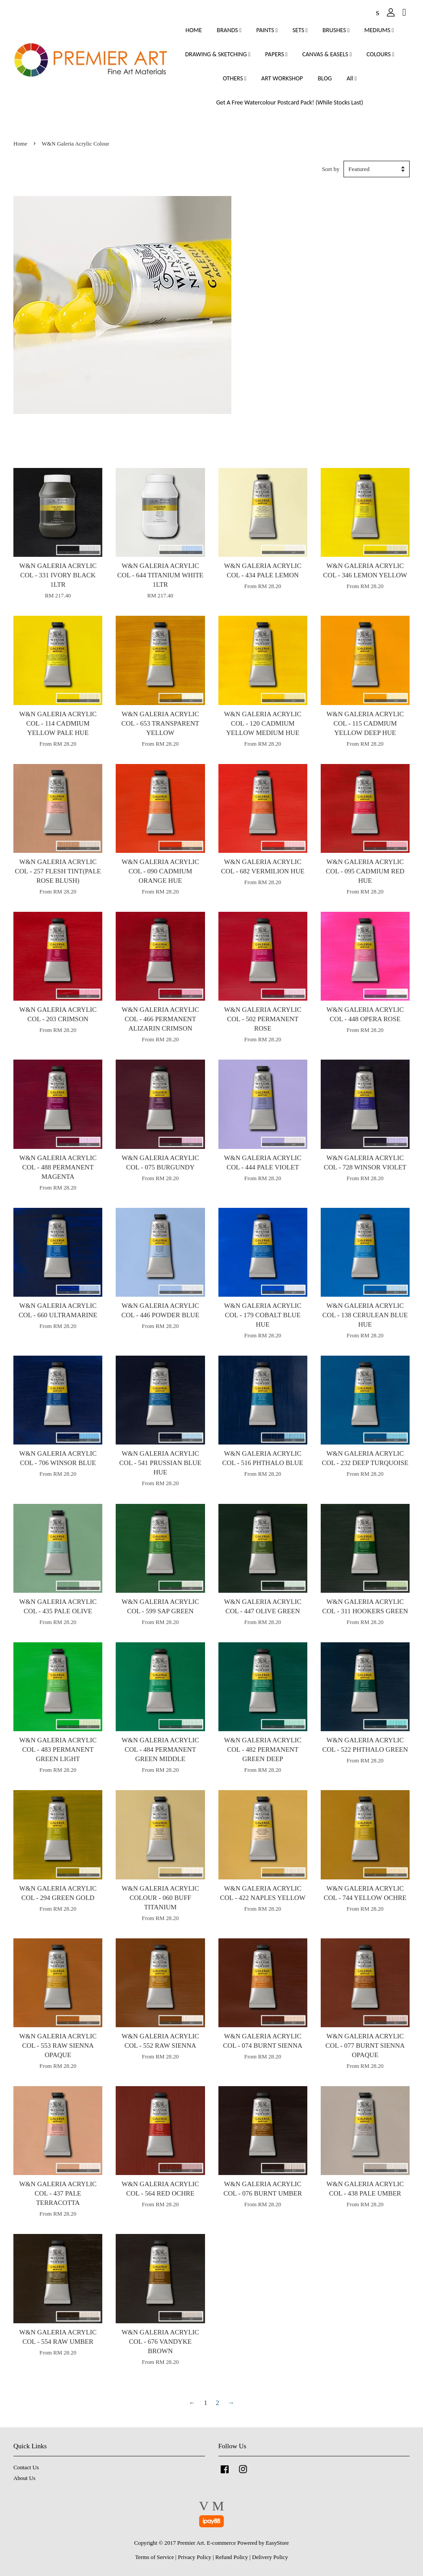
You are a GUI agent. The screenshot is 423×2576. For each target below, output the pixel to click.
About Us (24, 2478)
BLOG (325, 78)
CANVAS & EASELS (327, 54)
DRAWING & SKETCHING (218, 54)
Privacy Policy (194, 2557)
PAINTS (267, 30)
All (351, 78)
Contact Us (26, 2467)
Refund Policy (231, 2557)
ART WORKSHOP (282, 78)
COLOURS (380, 54)
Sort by (330, 169)
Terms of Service (154, 2557)
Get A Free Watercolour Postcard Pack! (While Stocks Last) (289, 102)
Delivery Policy (270, 2557)
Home (20, 144)
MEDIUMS (379, 30)
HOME (193, 30)
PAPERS (276, 54)
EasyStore (277, 2543)
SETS (300, 30)
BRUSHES (335, 30)
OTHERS (235, 78)
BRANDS (229, 30)
